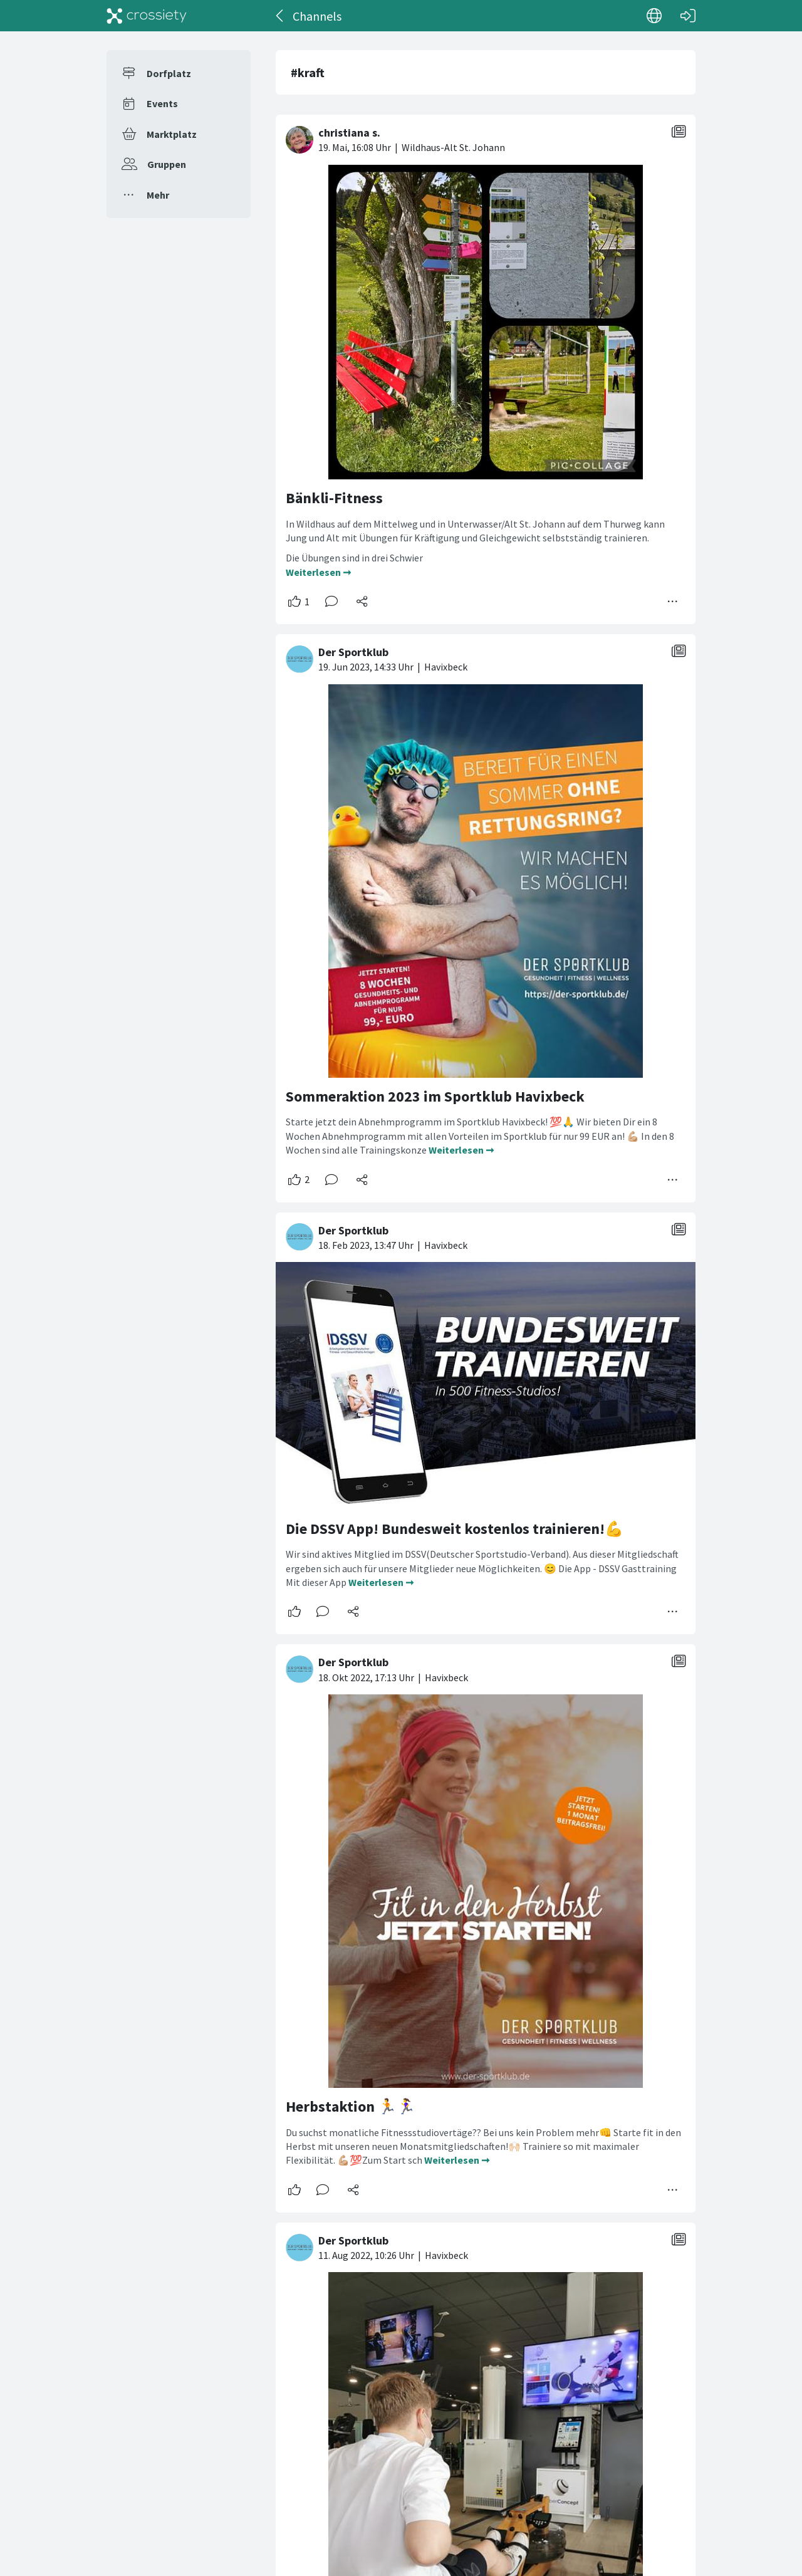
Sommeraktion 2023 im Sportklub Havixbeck (435, 1096)
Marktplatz (172, 134)
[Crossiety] (146, 15)
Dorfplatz (169, 73)
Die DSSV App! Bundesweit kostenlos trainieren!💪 (454, 1528)
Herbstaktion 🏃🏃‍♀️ (350, 2106)
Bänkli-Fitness (334, 498)
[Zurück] (280, 15)
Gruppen (166, 164)
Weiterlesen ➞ (318, 572)
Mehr (158, 195)
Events (162, 103)
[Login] (688, 15)
